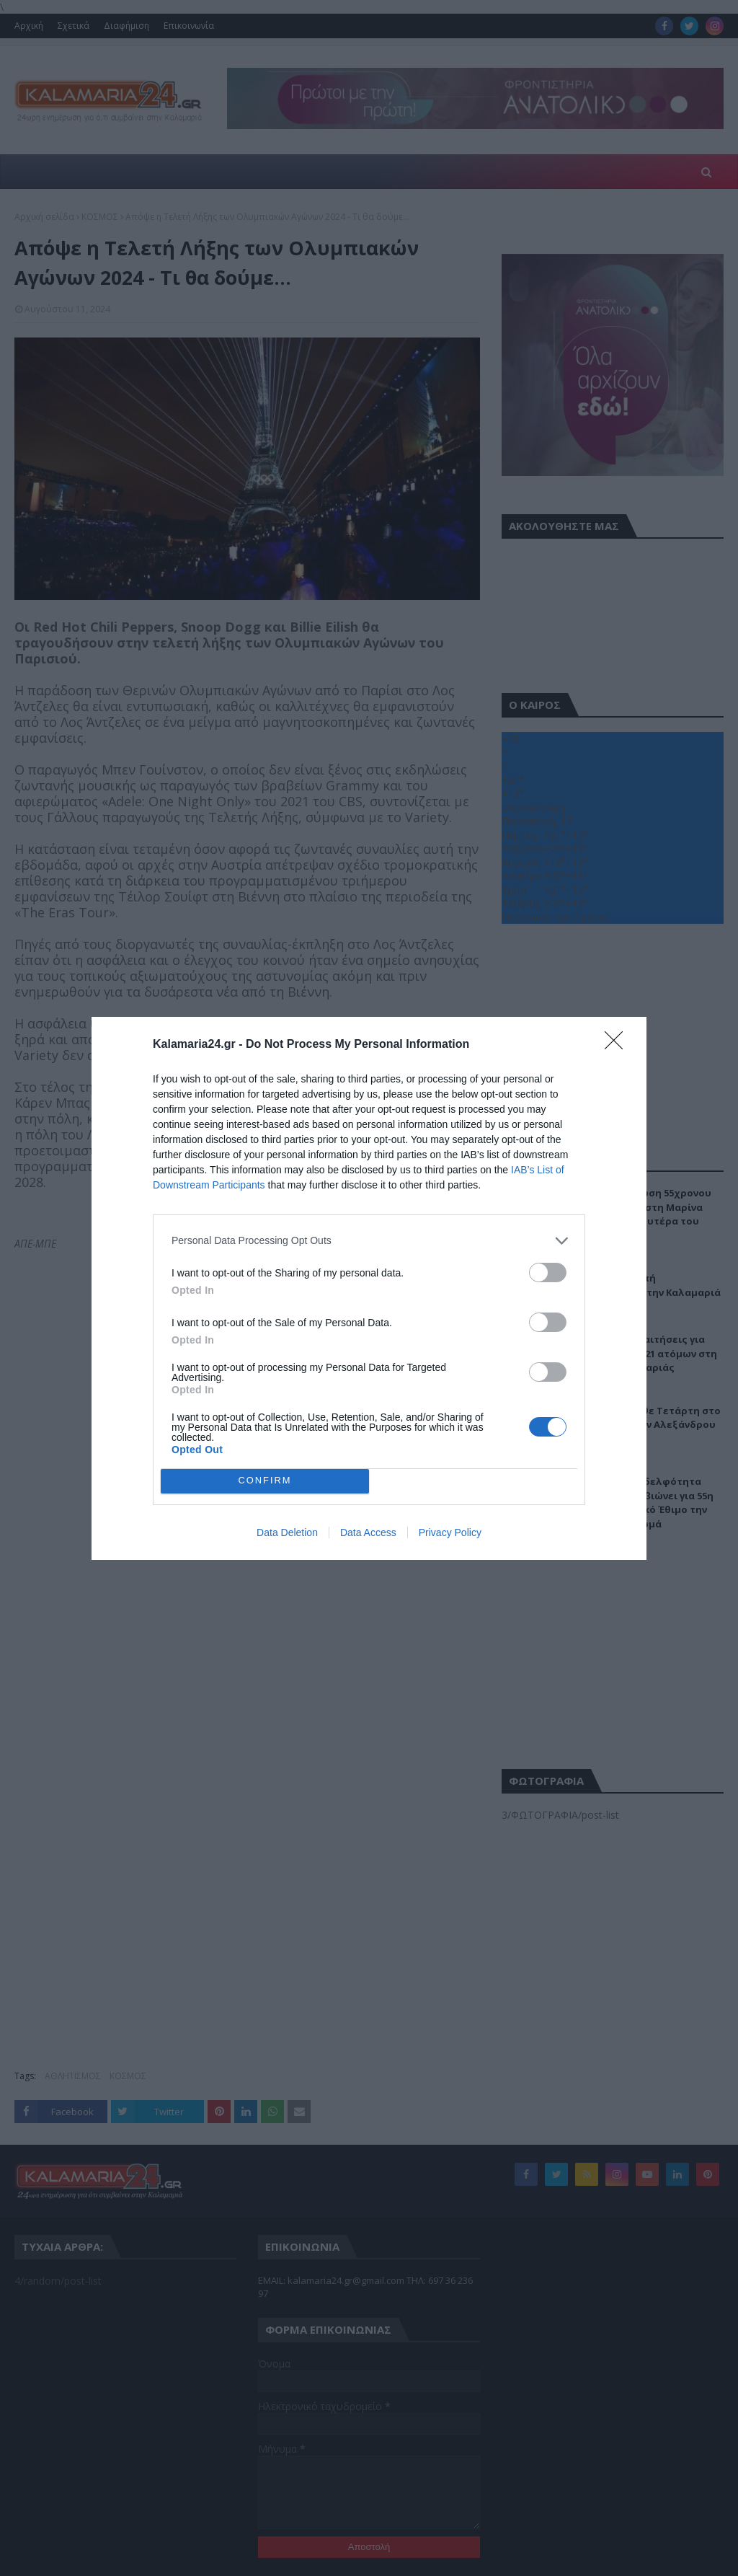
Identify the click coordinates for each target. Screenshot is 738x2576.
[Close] (618, 1045)
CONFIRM (265, 1481)
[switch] (547, 1272)
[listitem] (369, 1240)
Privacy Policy (450, 1532)
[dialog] (369, 1288)
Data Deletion (287, 1532)
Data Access (368, 1532)
